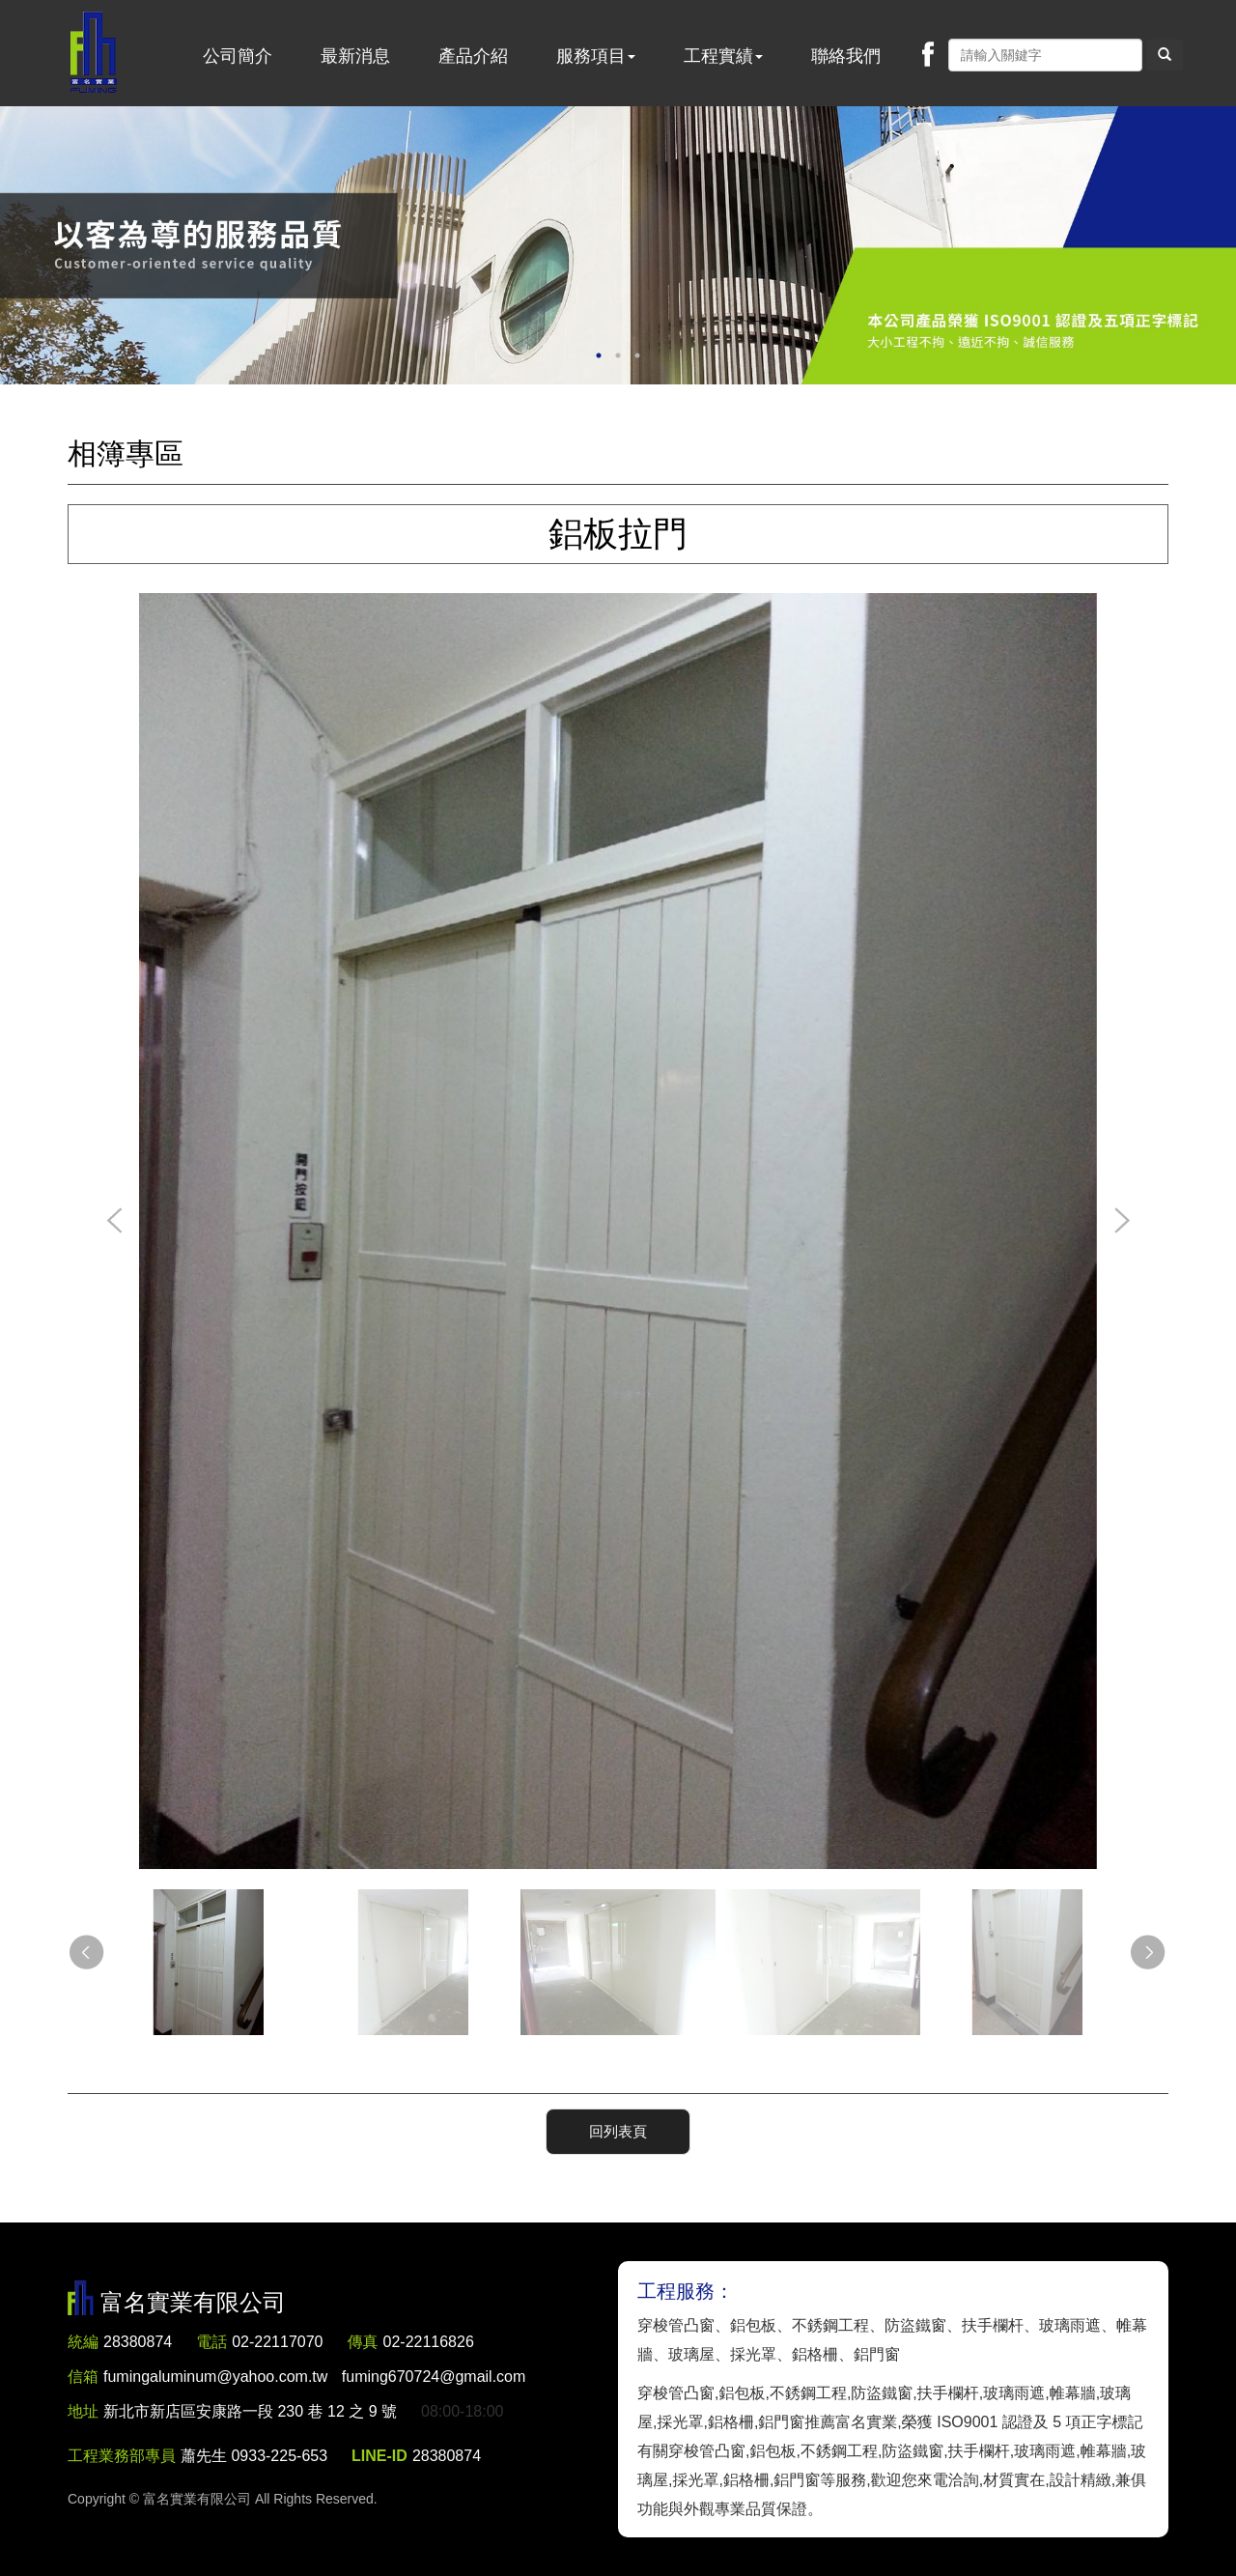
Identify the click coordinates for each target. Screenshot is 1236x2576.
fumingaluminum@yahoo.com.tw (314, 2376)
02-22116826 (428, 2342)
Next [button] (1121, 1222)
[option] (618, 245)
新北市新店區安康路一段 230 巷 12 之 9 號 (250, 2411)
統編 (83, 2342)
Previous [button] (115, 1222)
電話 (211, 2342)
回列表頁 (618, 2131)
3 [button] (637, 355)
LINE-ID (379, 2456)
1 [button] (598, 355)
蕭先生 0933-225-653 (254, 2456)
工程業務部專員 (122, 2456)
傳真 (363, 2342)
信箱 (83, 2376)
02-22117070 (277, 2342)
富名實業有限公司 (94, 53)
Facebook (928, 54)
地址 (83, 2411)
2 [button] (618, 355)
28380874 (137, 2342)
